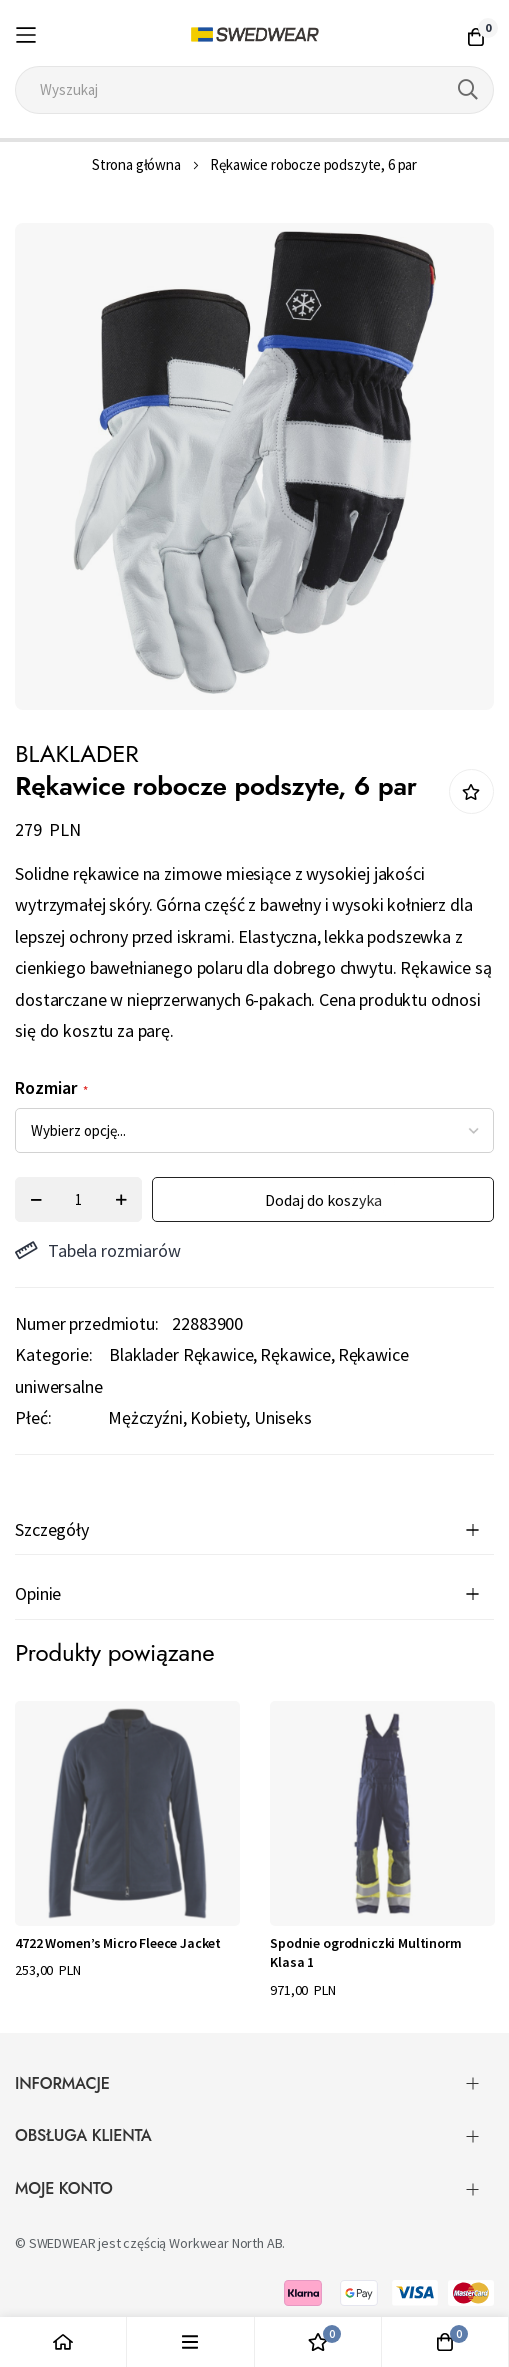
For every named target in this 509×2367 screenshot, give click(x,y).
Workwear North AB (225, 2243)
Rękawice (295, 1354)
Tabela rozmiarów (97, 1250)
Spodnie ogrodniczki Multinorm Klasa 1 (365, 1953)
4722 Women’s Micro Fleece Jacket (118, 1943)
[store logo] (255, 35)
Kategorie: (53, 1354)
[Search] (468, 90)
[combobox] (254, 90)
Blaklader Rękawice (181, 1354)
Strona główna (136, 164)
